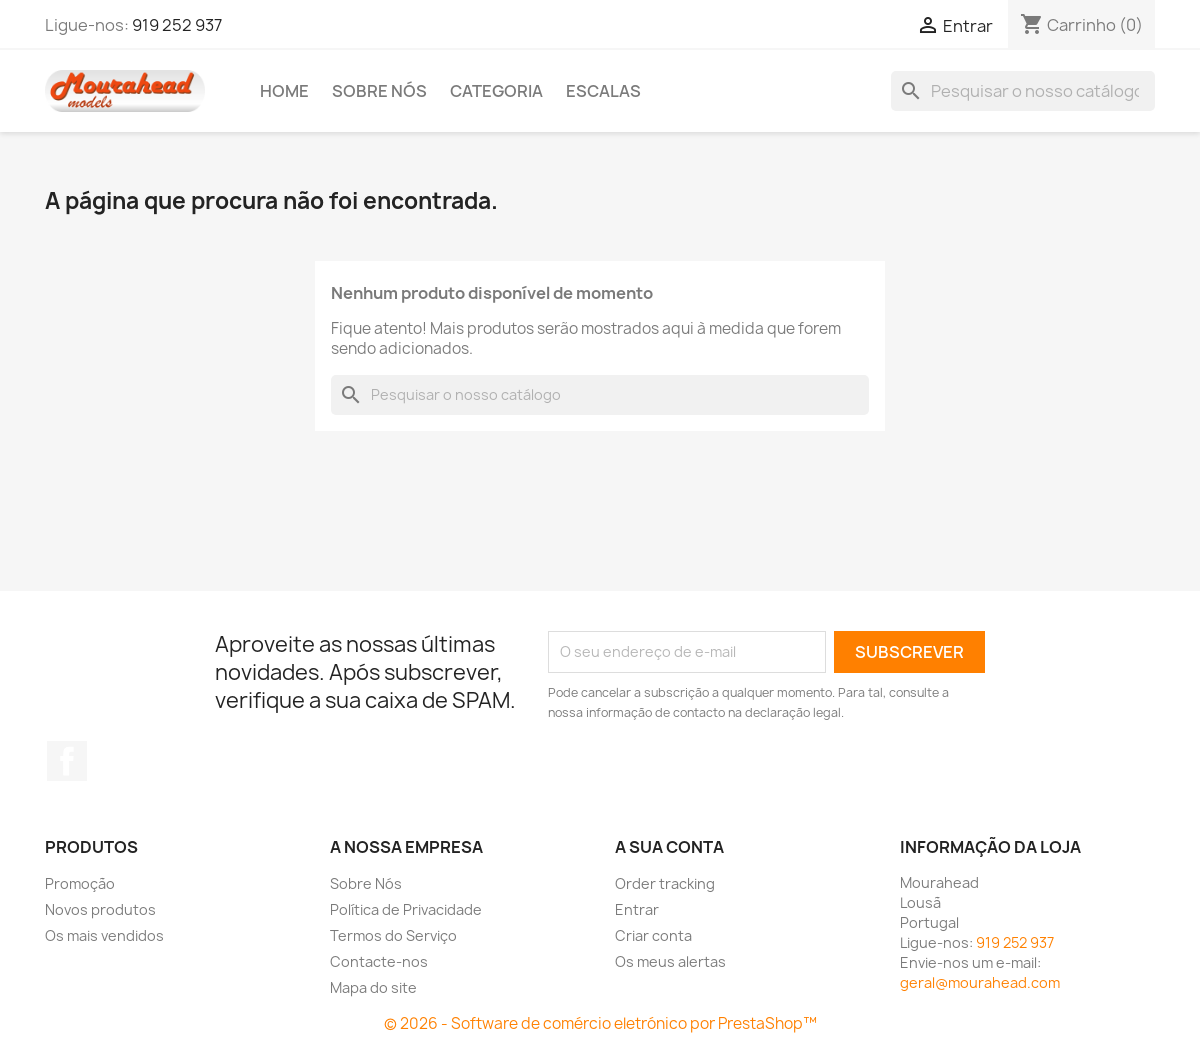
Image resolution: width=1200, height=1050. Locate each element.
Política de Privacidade (406, 909)
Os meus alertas (670, 961)
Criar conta (653, 935)
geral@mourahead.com (980, 982)
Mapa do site (373, 987)
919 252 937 (177, 25)
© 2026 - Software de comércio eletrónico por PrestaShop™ (600, 1023)
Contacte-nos (379, 961)
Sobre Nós (379, 91)
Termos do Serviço (393, 935)
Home (284, 91)
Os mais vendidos (104, 935)
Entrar (637, 909)
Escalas (603, 91)
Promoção (80, 883)
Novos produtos (100, 909)
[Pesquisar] (1023, 91)
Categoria (496, 91)
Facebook (67, 761)
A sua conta (669, 847)
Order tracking (665, 883)
